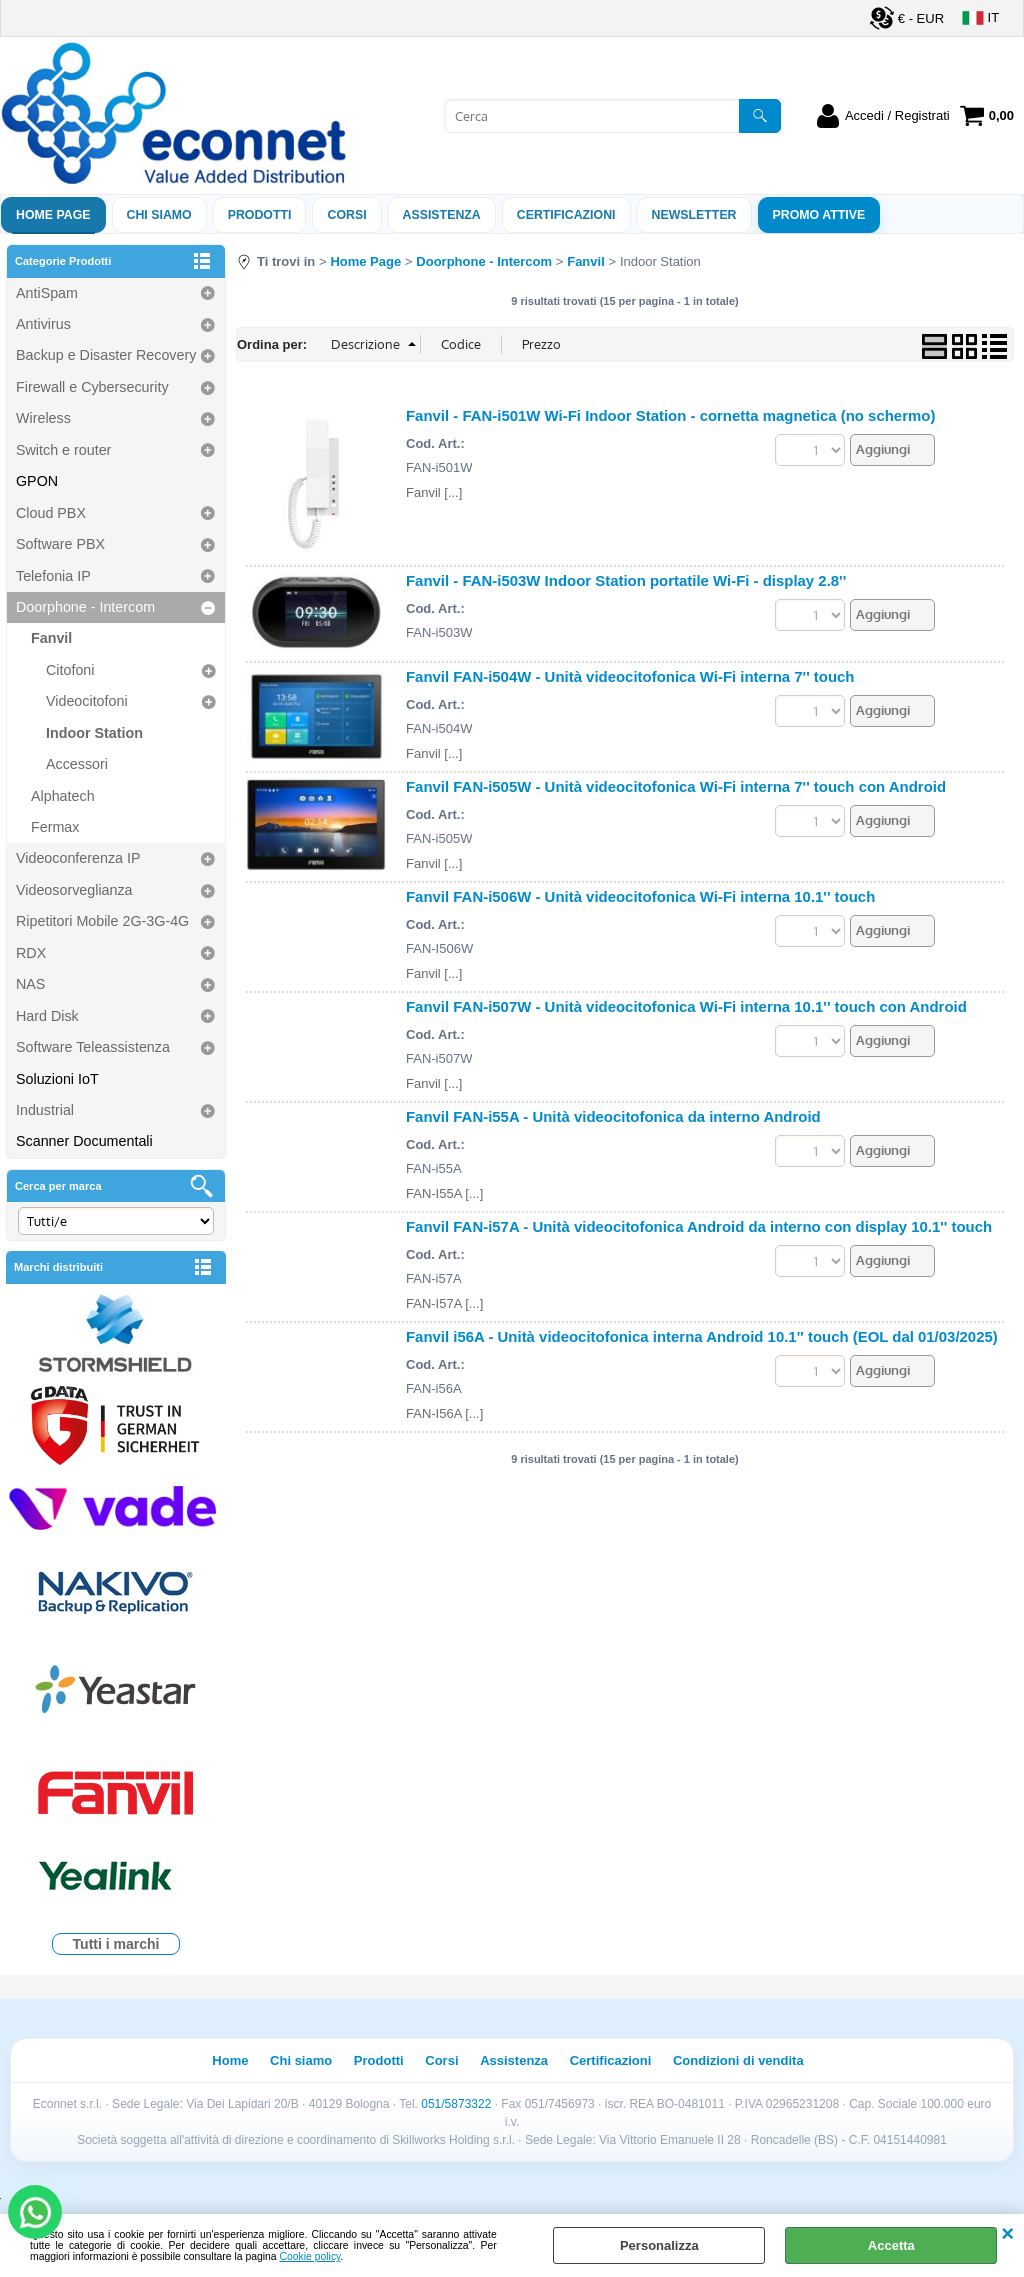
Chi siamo (159, 215)
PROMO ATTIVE (819, 215)
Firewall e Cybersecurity (92, 387)
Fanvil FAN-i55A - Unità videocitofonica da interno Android (613, 1116)
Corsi (346, 215)
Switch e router (63, 450)
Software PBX (60, 544)
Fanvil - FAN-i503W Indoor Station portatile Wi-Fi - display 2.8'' (626, 580)
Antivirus (43, 324)
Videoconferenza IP (78, 858)
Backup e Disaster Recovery (106, 355)
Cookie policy (310, 2256)
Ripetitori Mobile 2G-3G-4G (102, 921)
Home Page (53, 215)
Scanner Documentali (84, 1141)
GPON (37, 481)
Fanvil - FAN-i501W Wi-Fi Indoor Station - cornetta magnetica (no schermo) (670, 415)
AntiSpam (47, 293)
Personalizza (659, 2245)
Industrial (45, 1110)
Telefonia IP (53, 576)
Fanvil (51, 638)
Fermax (55, 827)
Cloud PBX (51, 513)
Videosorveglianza (74, 890)
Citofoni (70, 670)
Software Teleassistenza (93, 1047)
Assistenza (514, 2060)
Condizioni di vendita (738, 2060)
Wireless (43, 418)
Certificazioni (566, 215)
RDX (31, 953)
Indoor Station (94, 733)
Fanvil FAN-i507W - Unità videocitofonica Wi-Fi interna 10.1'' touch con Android (686, 1006)
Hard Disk (47, 1016)
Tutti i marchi (116, 1944)
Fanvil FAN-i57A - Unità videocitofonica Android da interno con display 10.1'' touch (699, 1226)
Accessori (77, 764)
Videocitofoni (87, 701)
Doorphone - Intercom (85, 607)
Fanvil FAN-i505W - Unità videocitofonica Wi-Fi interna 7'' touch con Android (676, 786)
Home (230, 2060)
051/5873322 (456, 2104)
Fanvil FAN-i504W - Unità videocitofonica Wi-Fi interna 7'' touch (630, 676)
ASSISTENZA (442, 215)
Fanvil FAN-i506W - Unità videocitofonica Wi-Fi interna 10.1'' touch (640, 896)
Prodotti (260, 215)
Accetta (891, 2245)
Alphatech (63, 796)
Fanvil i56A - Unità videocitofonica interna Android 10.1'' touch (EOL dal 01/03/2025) (702, 1336)
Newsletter (694, 215)
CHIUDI (1007, 2234)
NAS (30, 984)
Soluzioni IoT (57, 1079)
